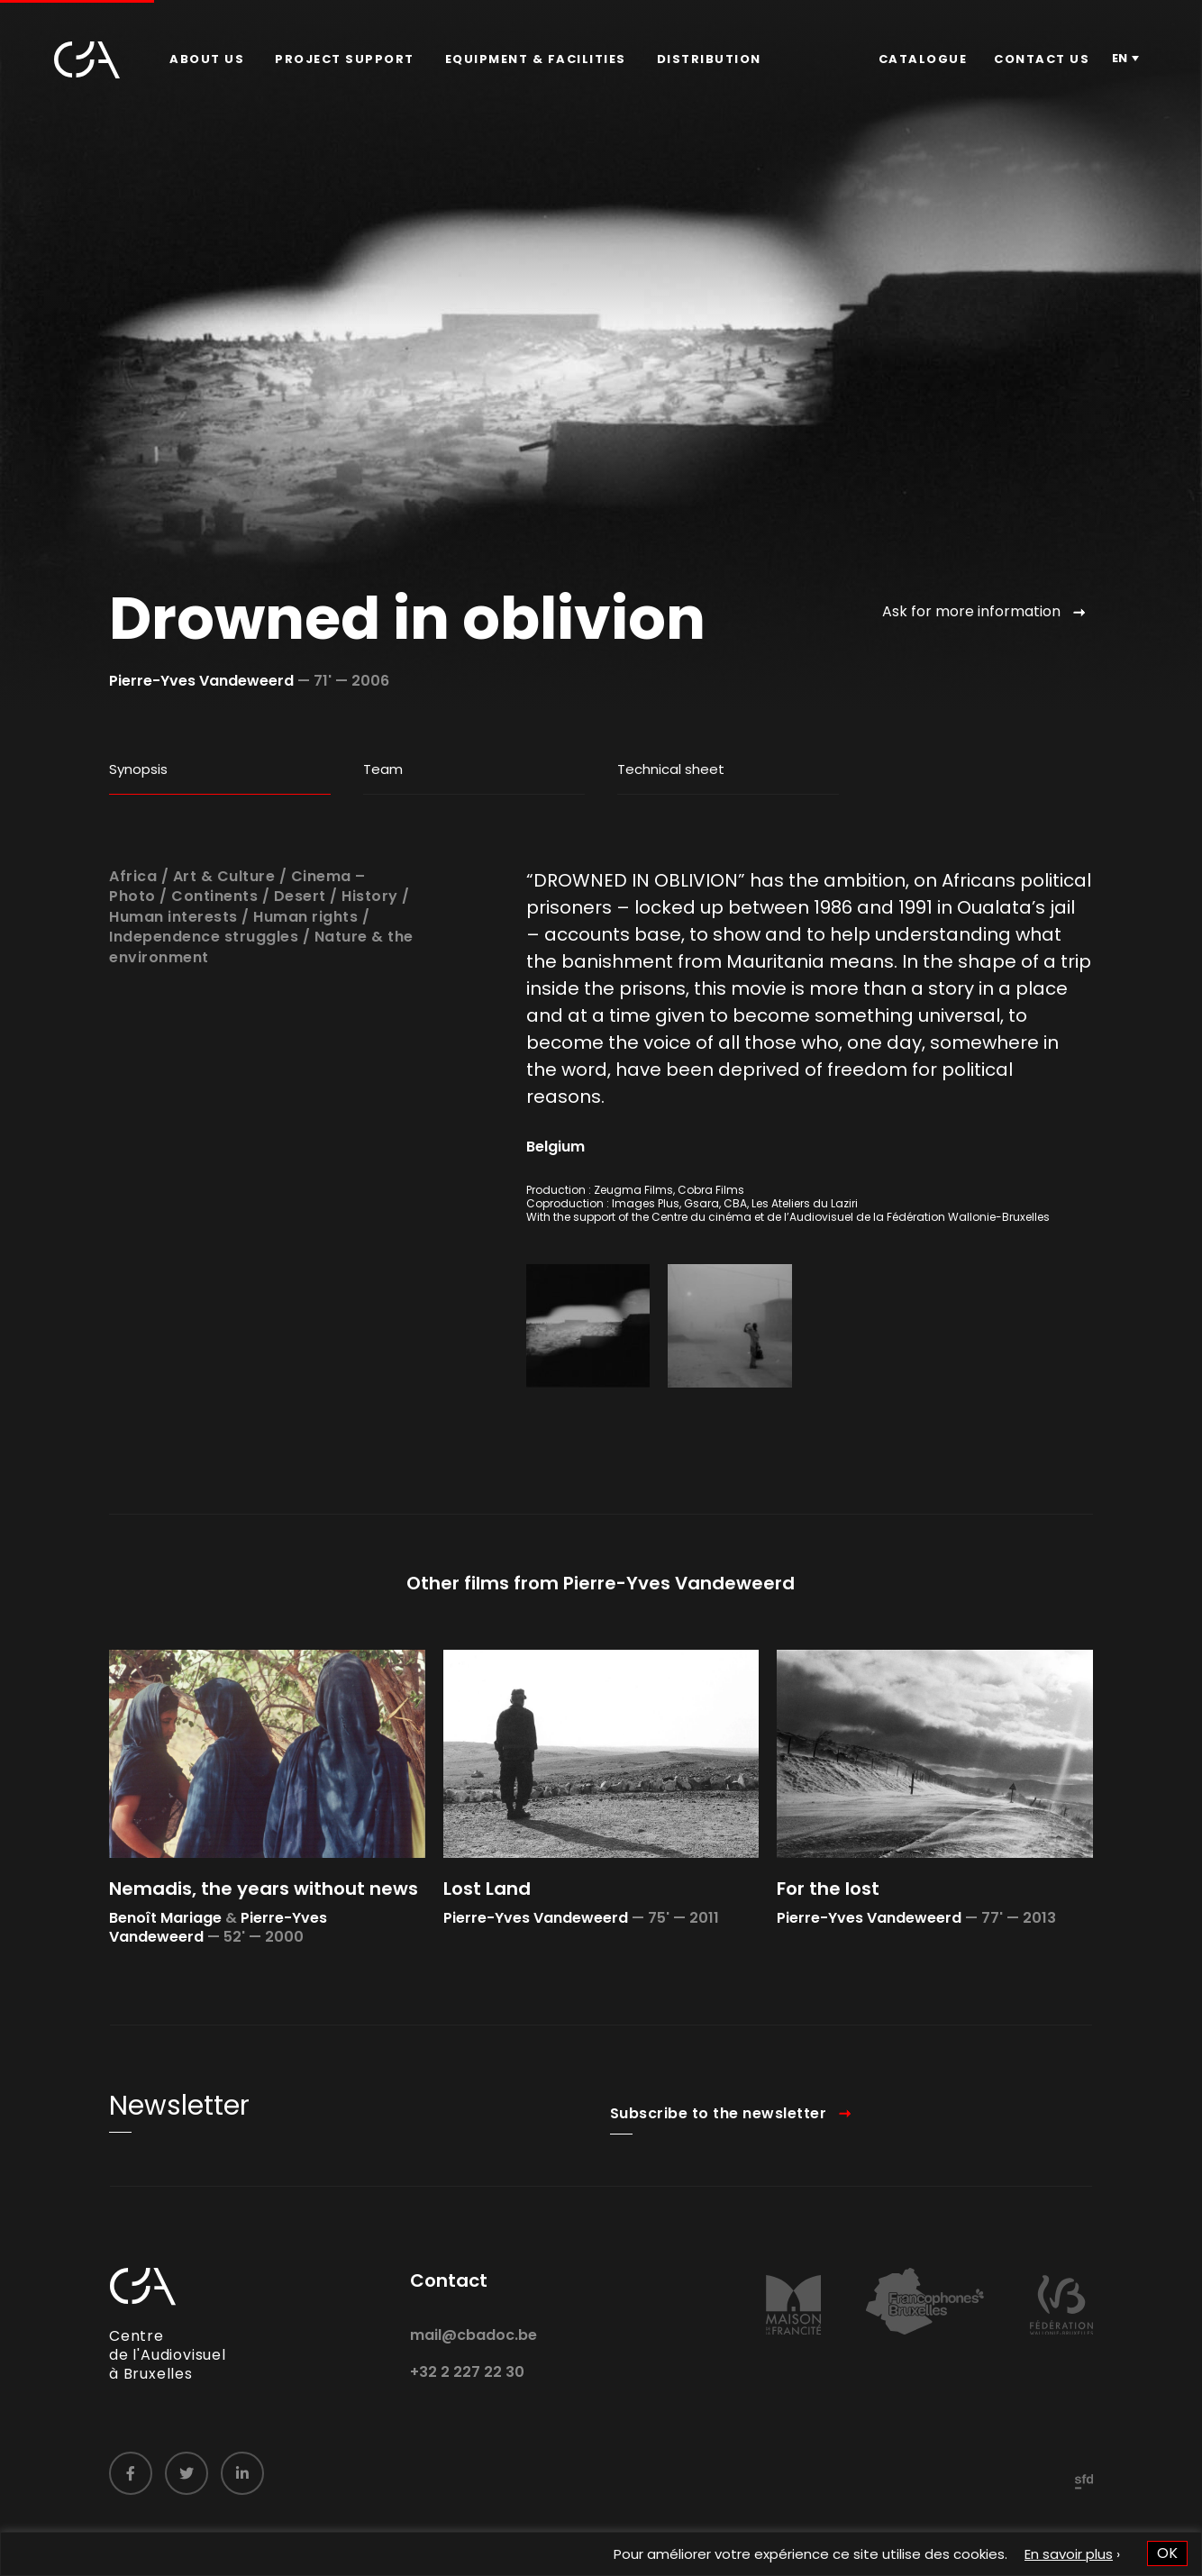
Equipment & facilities (535, 59)
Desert (300, 950)
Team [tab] (383, 769)
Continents (214, 950)
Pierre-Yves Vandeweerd (201, 680)
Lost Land (487, 1942)
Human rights (305, 970)
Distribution (709, 59)
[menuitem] (207, 59)
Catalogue (923, 59)
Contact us (1041, 59)
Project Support (344, 59)
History (369, 950)
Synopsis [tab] (138, 769)
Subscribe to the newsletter (718, 2166)
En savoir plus (1068, 2553)
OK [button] (1167, 2553)
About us (206, 59)
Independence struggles (203, 990)
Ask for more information (971, 611)
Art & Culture (224, 929)
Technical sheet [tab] (670, 769)
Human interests (173, 970)
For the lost (828, 1942)
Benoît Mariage (165, 1972)
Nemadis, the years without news (263, 1942)
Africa (133, 929)
